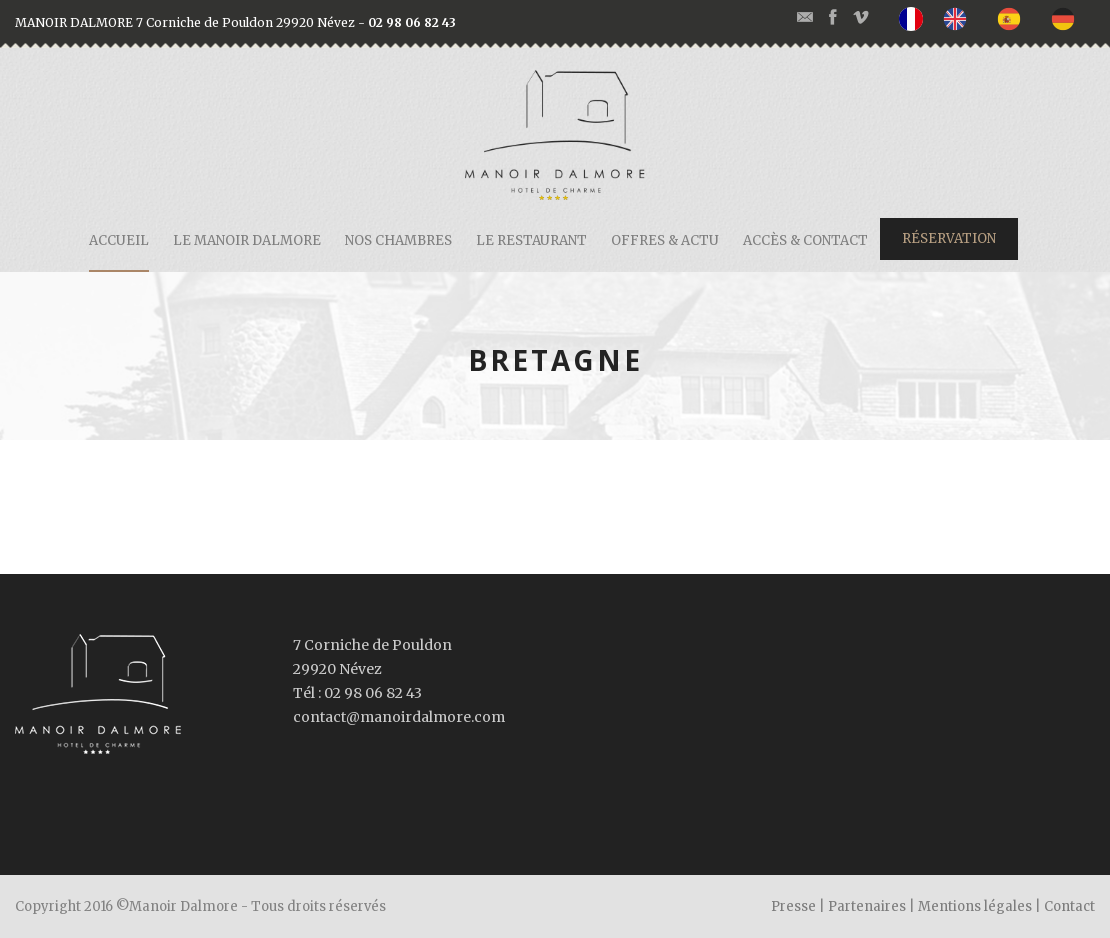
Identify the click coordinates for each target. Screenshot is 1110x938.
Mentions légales (975, 906)
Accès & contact (805, 240)
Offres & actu (665, 240)
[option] (960, 18)
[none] (916, 19)
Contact (1069, 906)
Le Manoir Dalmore (247, 240)
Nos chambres (398, 240)
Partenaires (867, 906)
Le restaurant (531, 240)
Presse (793, 906)
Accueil (119, 240)
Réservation (949, 238)
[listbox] (997, 19)
